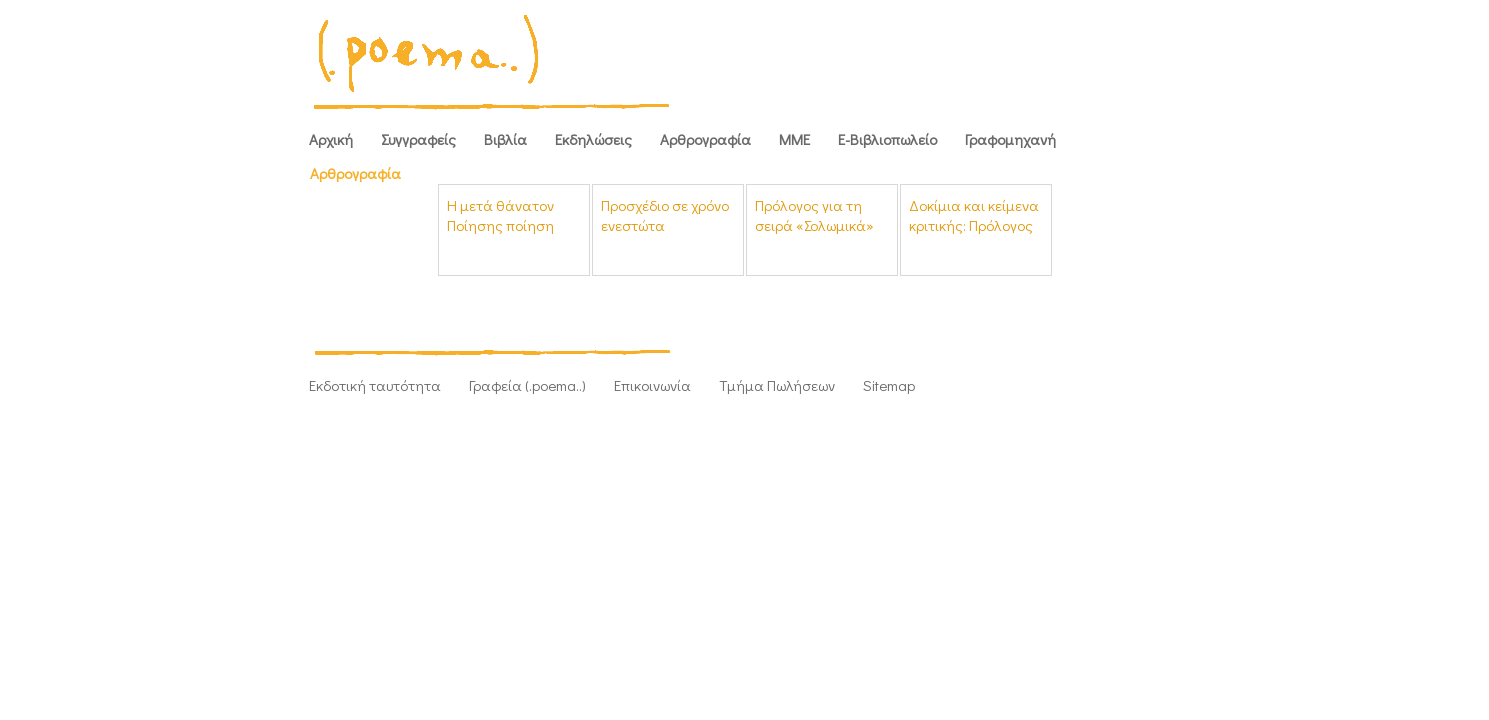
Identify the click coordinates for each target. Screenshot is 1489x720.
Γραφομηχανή (1010, 139)
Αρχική (331, 139)
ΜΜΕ (794, 139)
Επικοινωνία (652, 385)
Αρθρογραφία (705, 139)
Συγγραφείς (418, 139)
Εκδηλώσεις (593, 139)
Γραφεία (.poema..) (527, 385)
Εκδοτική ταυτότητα (375, 385)
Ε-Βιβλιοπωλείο (887, 139)
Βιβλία (505, 139)
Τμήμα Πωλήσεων (777, 385)
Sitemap (889, 385)
